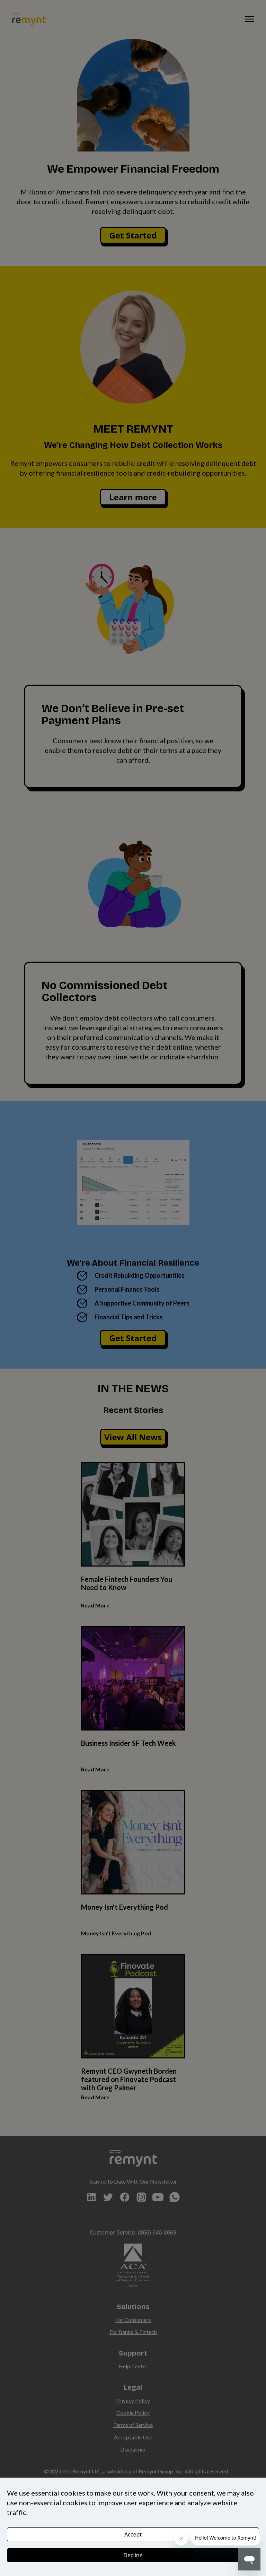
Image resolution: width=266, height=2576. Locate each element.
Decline (133, 2555)
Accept (133, 2534)
